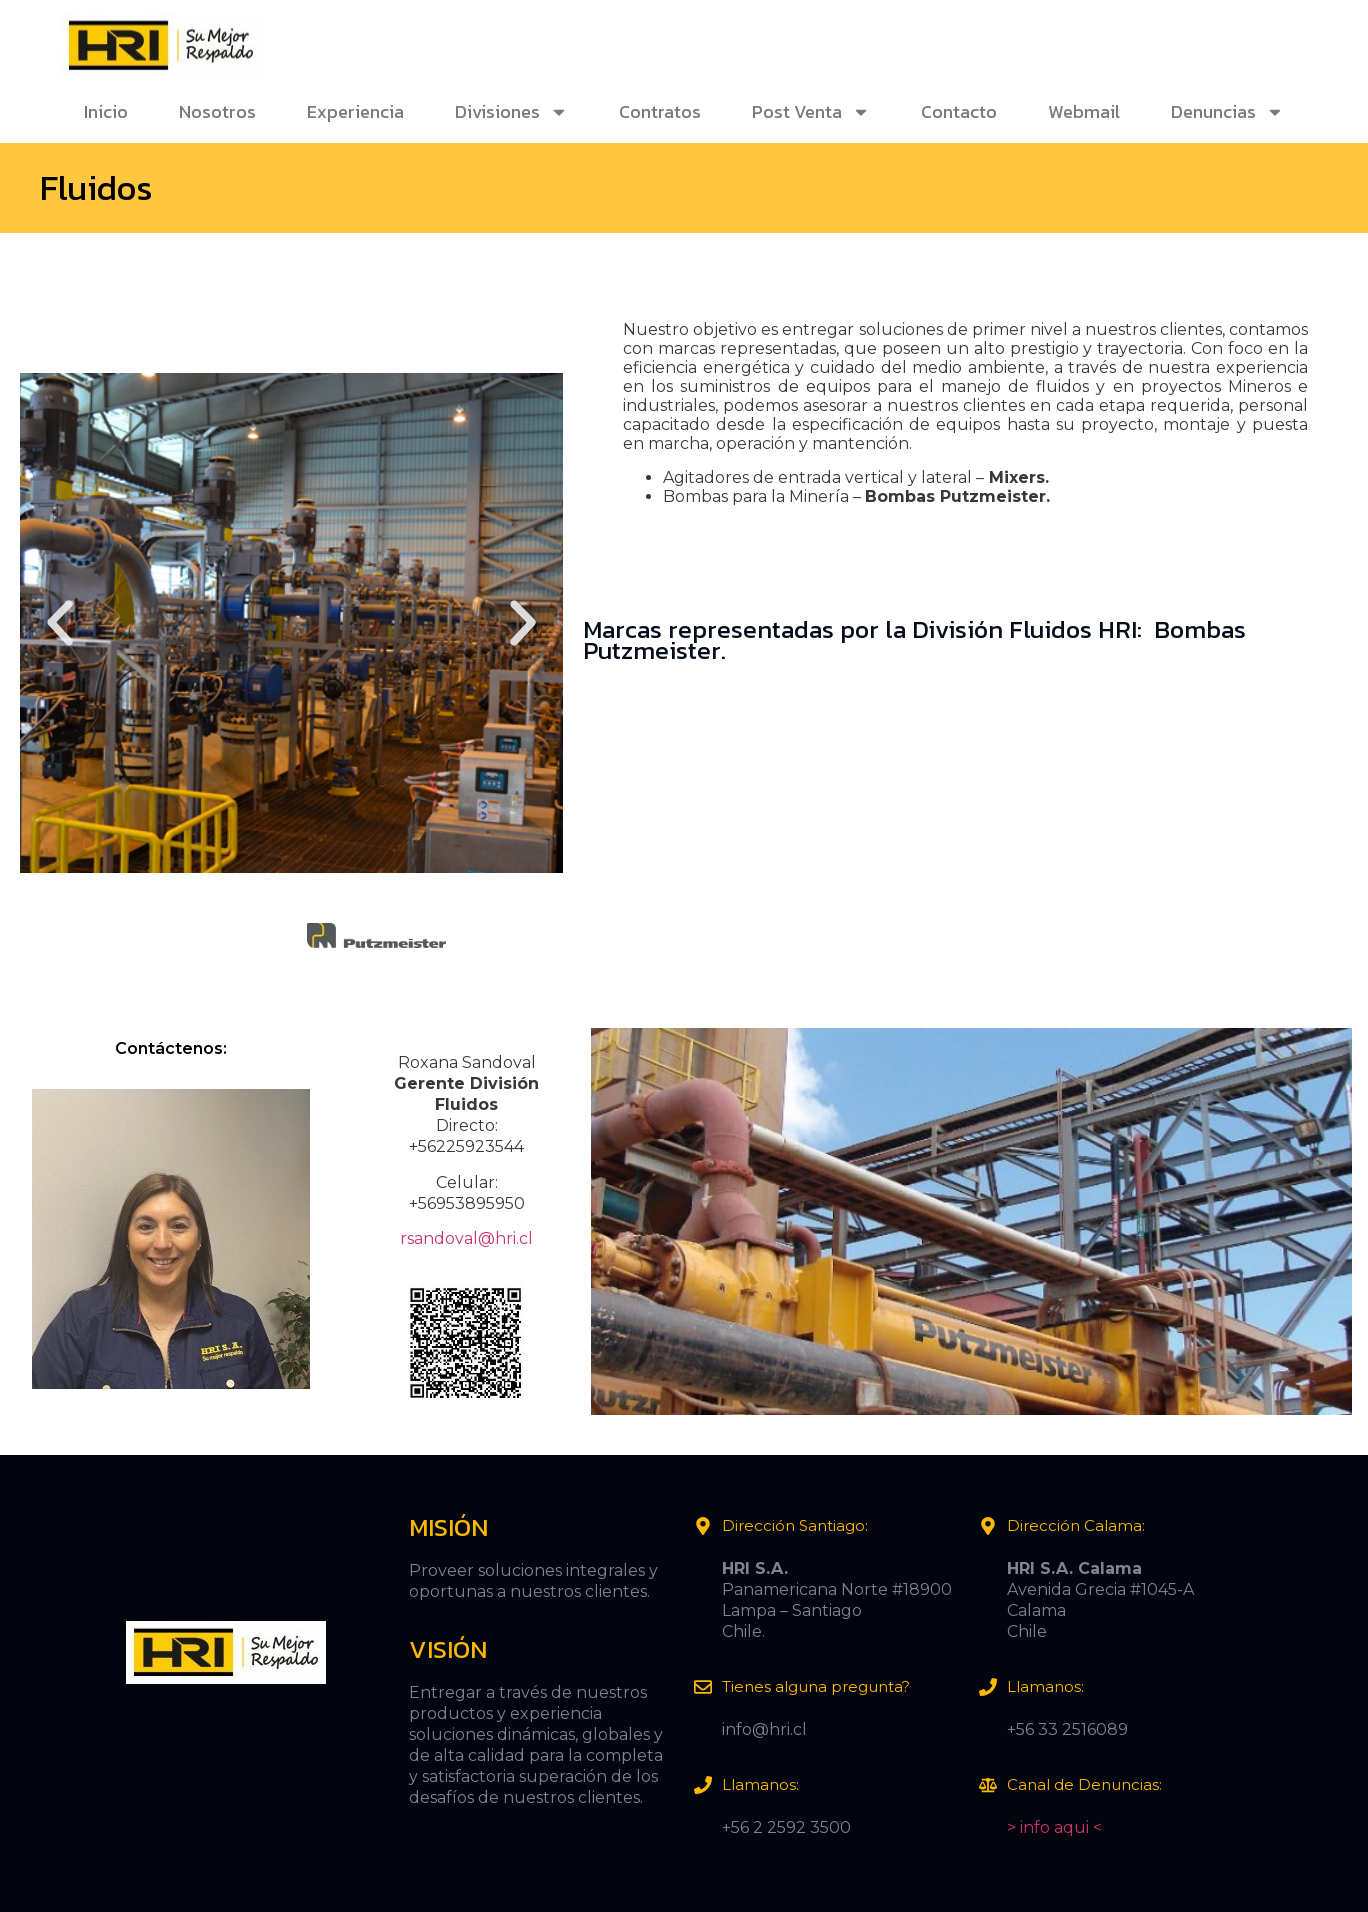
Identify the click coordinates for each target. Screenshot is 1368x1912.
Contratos (660, 111)
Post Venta (811, 112)
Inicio (106, 111)
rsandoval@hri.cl (466, 1238)
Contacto (959, 111)
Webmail (1084, 111)
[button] (60, 623)
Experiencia (355, 111)
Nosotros (217, 111)
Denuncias (1227, 112)
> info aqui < (1054, 1827)
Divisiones (511, 112)
